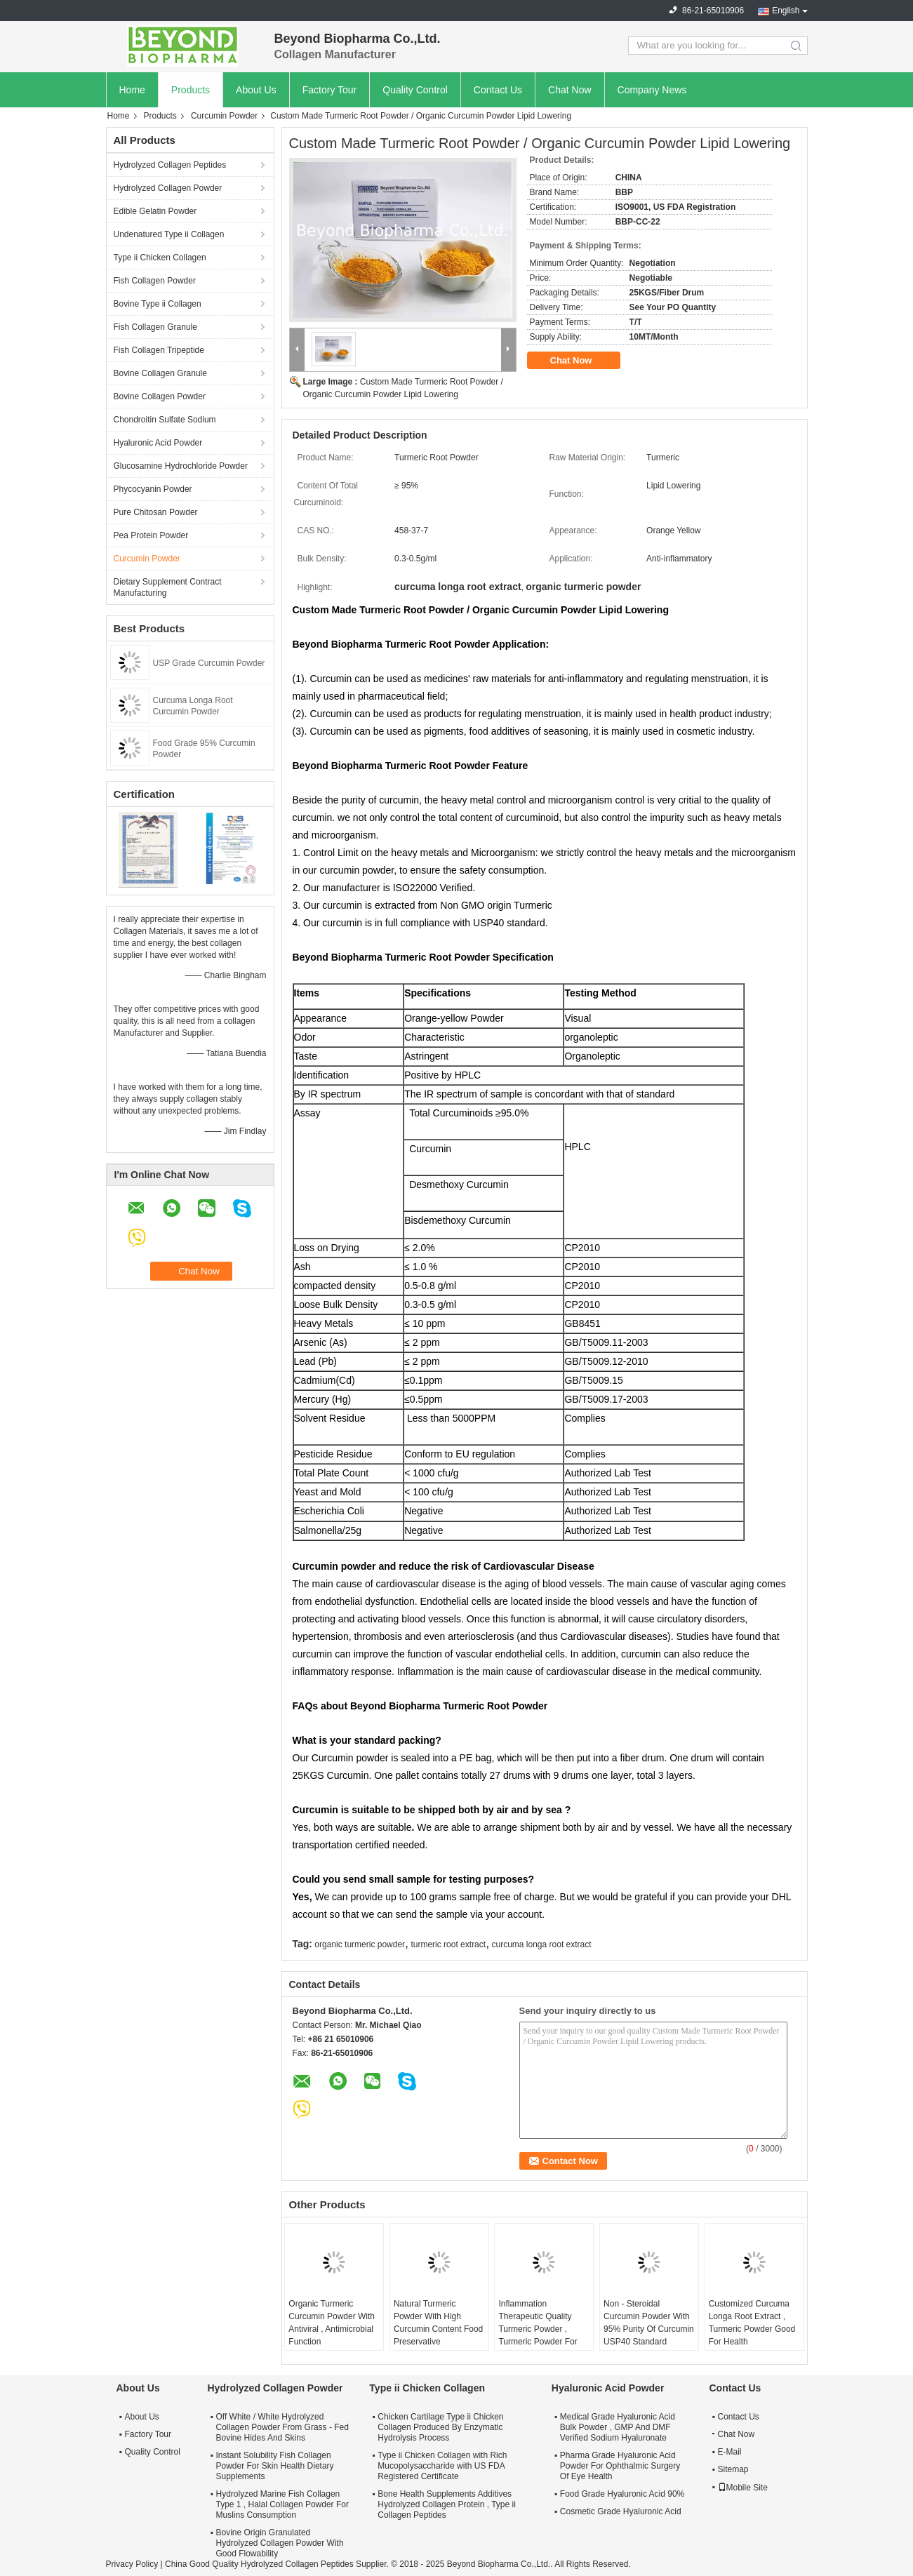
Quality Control (415, 89)
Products (190, 89)
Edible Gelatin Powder (155, 211)
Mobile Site (743, 2487)
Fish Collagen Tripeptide (159, 350)
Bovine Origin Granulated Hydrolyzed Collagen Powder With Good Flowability (280, 2543)
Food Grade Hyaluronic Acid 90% (622, 2494)
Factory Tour (329, 89)
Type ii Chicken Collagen (160, 257)
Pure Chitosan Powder (156, 512)
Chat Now (569, 89)
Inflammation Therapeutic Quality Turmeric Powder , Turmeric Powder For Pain (537, 2329)
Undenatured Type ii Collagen (169, 234)
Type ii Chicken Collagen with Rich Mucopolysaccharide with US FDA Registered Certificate (442, 2465)
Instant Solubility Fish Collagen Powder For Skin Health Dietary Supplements (275, 2465)
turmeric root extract (448, 1944)
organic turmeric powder (359, 1944)
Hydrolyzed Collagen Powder (168, 188)
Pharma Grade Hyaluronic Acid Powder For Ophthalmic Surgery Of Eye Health (620, 2465)
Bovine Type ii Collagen (157, 304)
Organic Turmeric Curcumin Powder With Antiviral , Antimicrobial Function (331, 2323)
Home (132, 89)
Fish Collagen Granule (155, 327)
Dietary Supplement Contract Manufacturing (168, 587)
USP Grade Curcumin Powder (209, 663)
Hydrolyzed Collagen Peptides (170, 165)
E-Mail (730, 2452)
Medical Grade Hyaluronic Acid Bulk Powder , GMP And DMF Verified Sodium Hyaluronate (617, 2427)
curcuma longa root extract (542, 1944)
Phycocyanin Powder (153, 489)
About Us (256, 89)
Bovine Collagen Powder (160, 396)
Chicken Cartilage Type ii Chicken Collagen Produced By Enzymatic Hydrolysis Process (440, 2427)
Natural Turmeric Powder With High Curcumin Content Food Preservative (438, 2323)
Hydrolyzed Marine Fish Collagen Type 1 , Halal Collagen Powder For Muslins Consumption (282, 2504)
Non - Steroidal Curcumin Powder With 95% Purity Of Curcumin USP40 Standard (649, 2323)
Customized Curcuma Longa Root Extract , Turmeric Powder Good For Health (752, 2323)
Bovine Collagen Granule (160, 373)
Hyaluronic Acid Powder (158, 443)
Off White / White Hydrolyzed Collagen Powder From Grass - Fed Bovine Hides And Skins (282, 2427)
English (785, 10)
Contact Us (498, 89)
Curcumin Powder (224, 116)
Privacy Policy (132, 2564)
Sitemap (733, 2469)
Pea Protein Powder (151, 535)
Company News (652, 89)
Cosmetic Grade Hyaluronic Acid (620, 2511)
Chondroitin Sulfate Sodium (165, 420)
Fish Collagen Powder (155, 281)
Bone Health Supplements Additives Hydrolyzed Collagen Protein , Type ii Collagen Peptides (447, 2504)
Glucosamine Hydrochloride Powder (181, 466)
